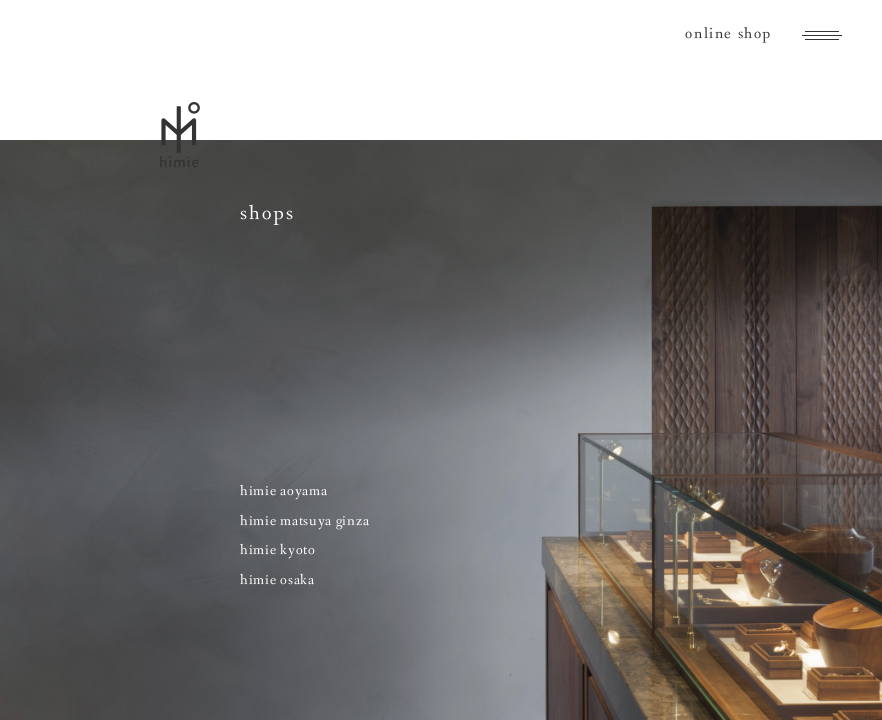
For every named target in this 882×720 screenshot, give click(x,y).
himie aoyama (283, 491)
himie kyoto (278, 550)
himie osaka (277, 580)
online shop (728, 33)
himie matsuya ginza (304, 521)
